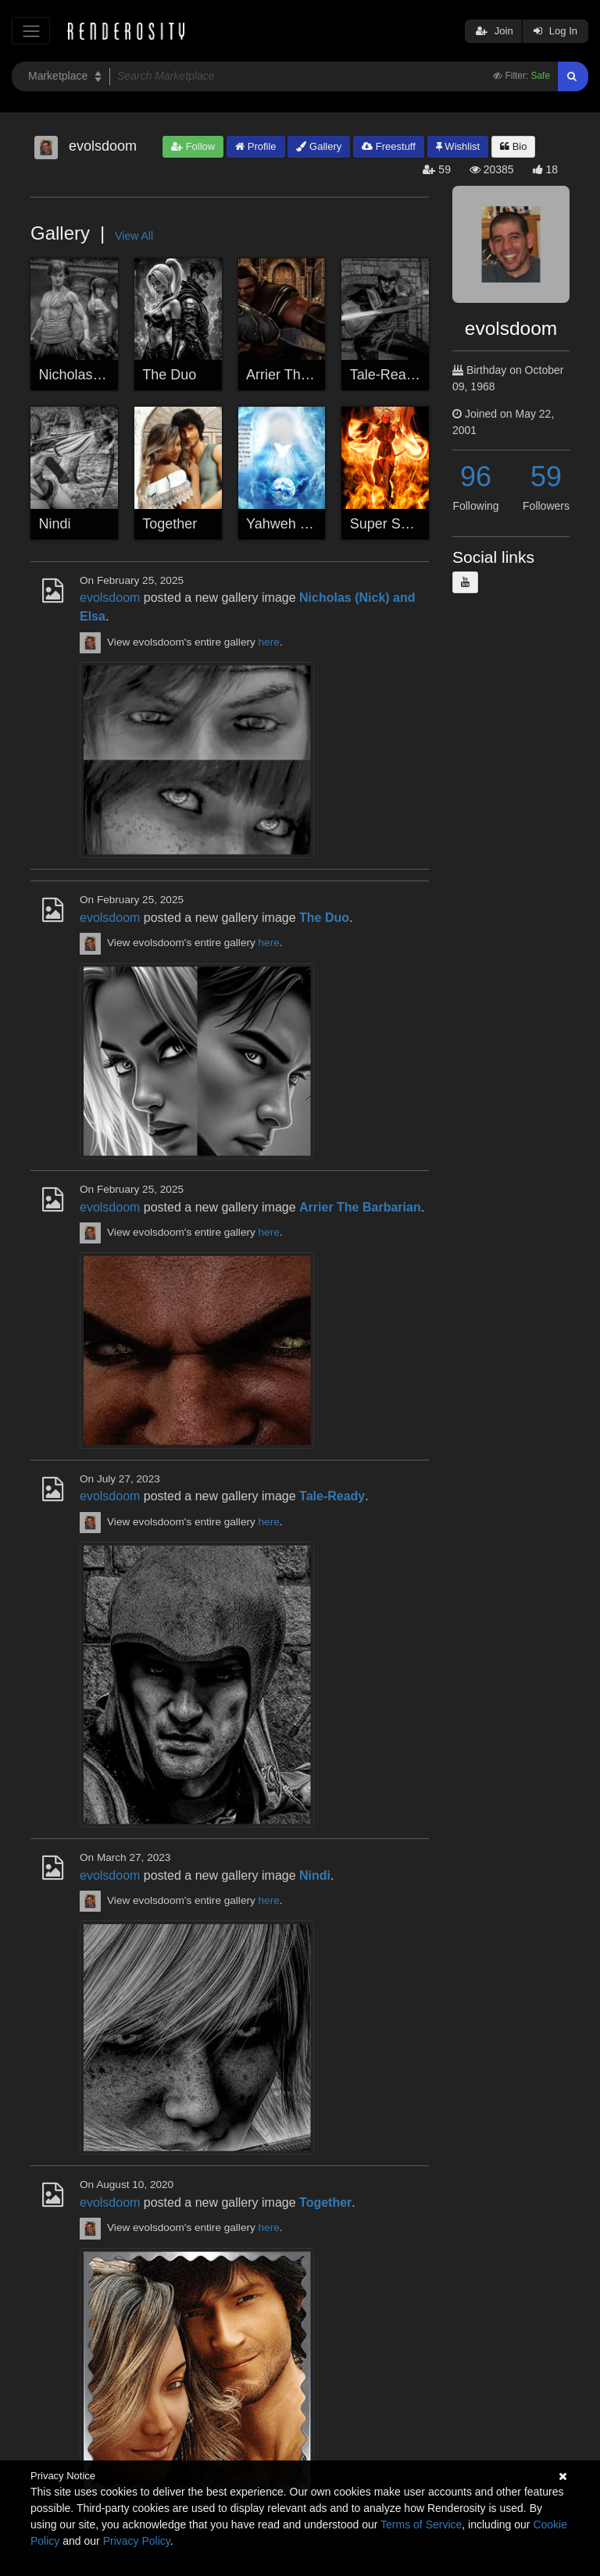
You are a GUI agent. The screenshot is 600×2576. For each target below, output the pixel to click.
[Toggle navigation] (31, 30)
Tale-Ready (385, 374)
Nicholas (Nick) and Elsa (115, 374)
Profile (255, 146)
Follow (193, 146)
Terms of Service (421, 2524)
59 (546, 477)
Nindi (55, 524)
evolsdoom (110, 597)
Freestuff (389, 146)
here (269, 642)
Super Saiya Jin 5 (405, 524)
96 (475, 477)
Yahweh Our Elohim (308, 524)
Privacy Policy (136, 2541)
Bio (513, 146)
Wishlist (458, 146)
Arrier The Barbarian (309, 374)
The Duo (169, 374)
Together (169, 524)
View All (134, 235)
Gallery (318, 146)
